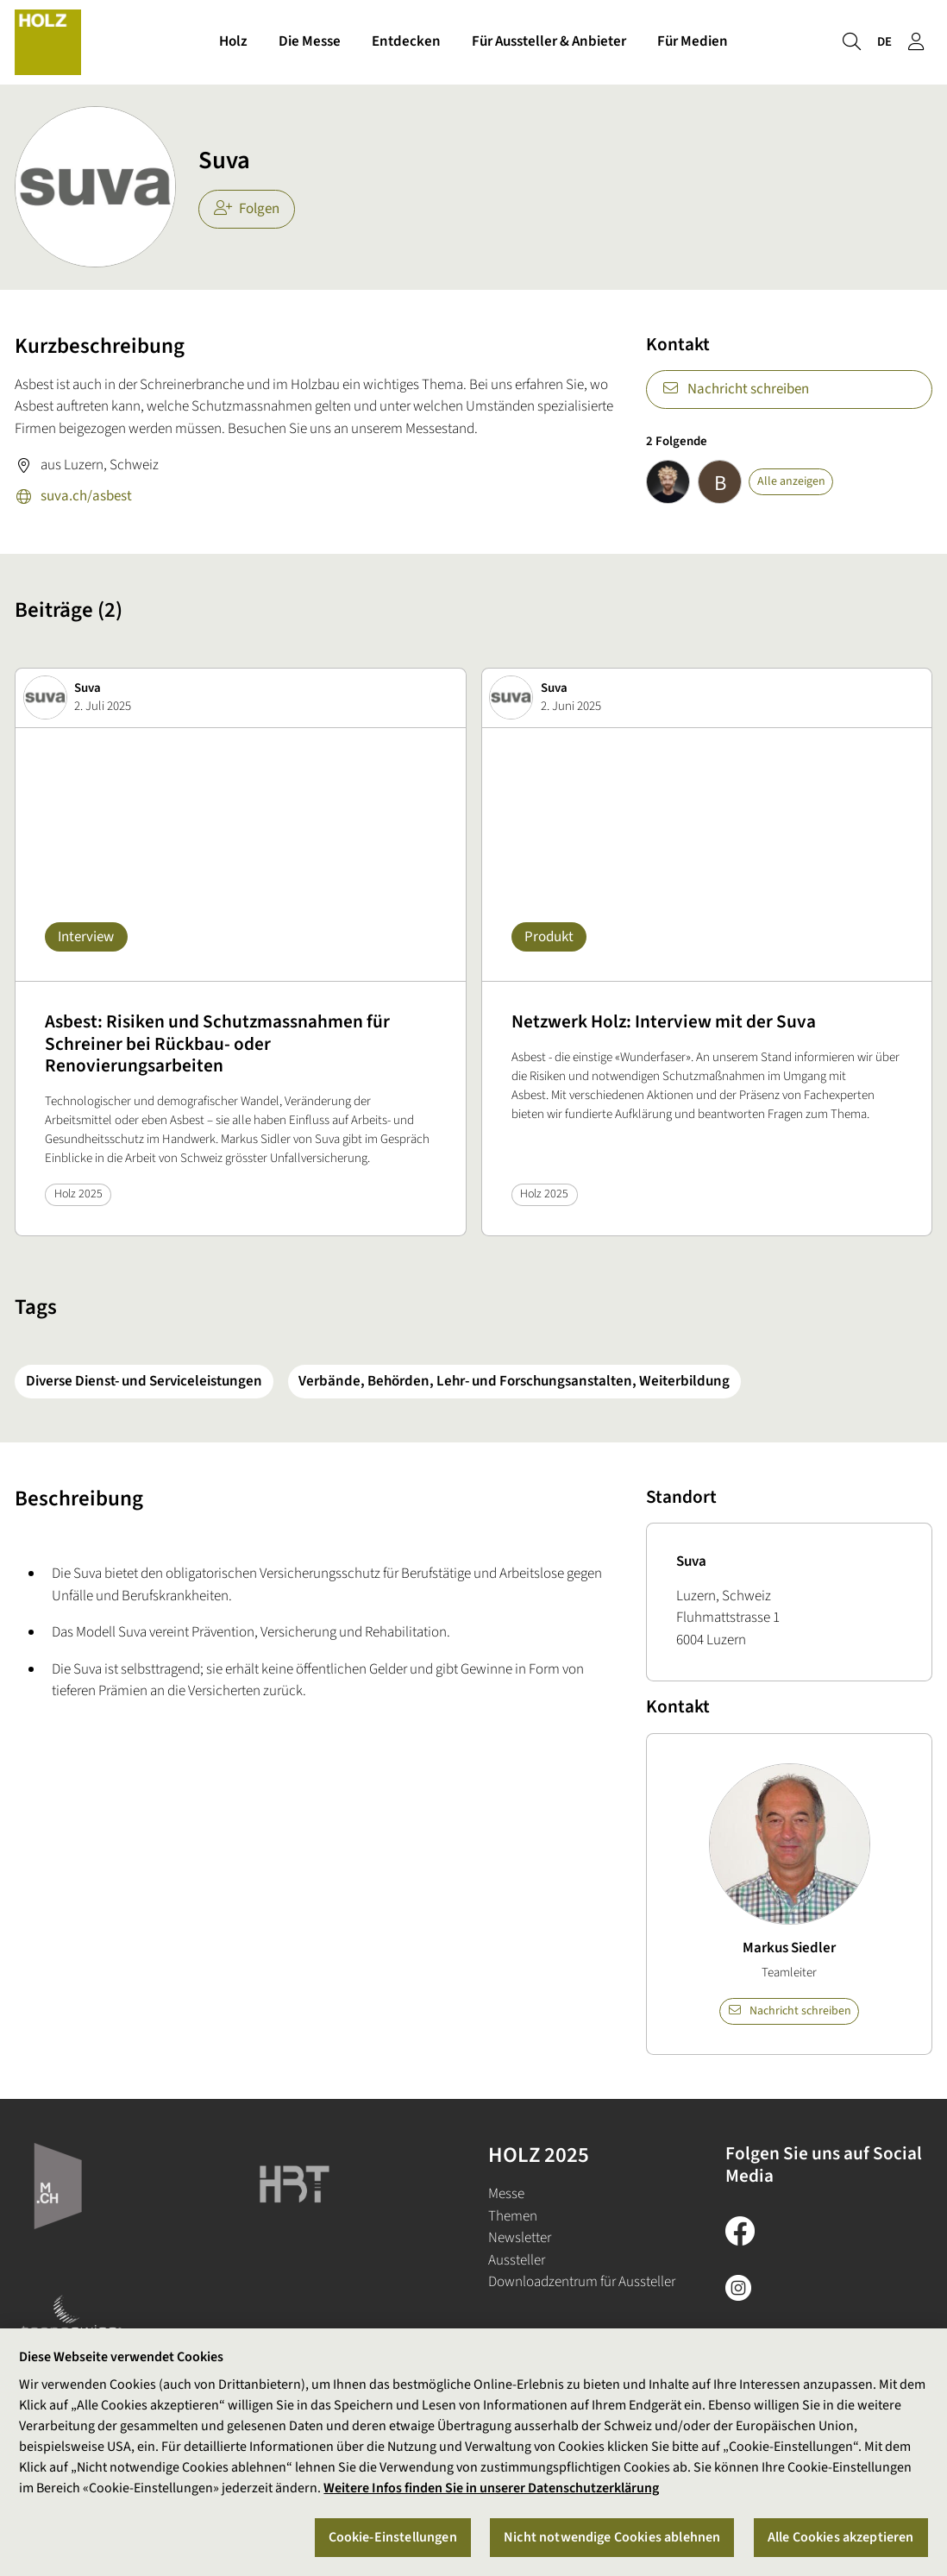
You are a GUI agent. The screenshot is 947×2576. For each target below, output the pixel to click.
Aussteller (516, 2260)
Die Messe (310, 41)
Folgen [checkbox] (247, 208)
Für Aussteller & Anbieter (549, 41)
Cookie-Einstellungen (393, 2538)
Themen (512, 2216)
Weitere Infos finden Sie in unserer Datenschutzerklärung (491, 2489)
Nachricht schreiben (735, 389)
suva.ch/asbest (73, 498)
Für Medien (692, 41)
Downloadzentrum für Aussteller (581, 2281)
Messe (506, 2193)
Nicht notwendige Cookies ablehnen (612, 2538)
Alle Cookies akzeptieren (841, 2538)
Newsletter (519, 2237)
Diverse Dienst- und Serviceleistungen (144, 1381)
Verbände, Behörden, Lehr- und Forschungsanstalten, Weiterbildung (514, 1381)
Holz (233, 41)
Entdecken (406, 41)
